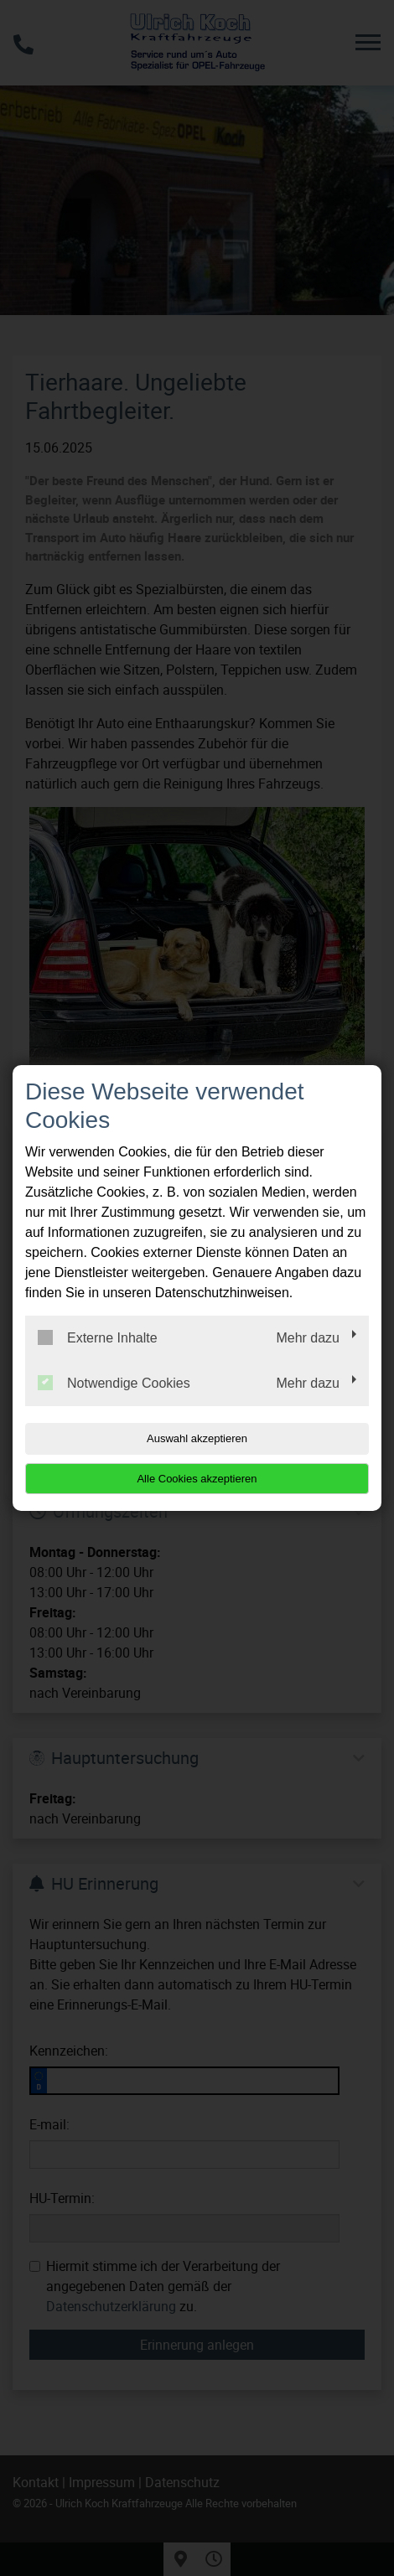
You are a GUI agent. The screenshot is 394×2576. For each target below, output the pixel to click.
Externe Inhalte (98, 1337)
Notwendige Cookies (114, 1382)
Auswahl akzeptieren (197, 1438)
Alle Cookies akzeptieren (197, 1478)
